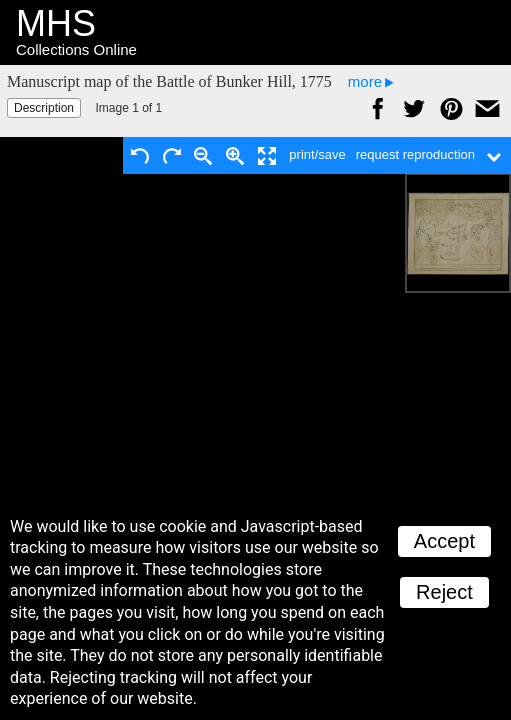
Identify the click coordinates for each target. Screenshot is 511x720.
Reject (444, 592)
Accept (444, 541)
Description (44, 108)
